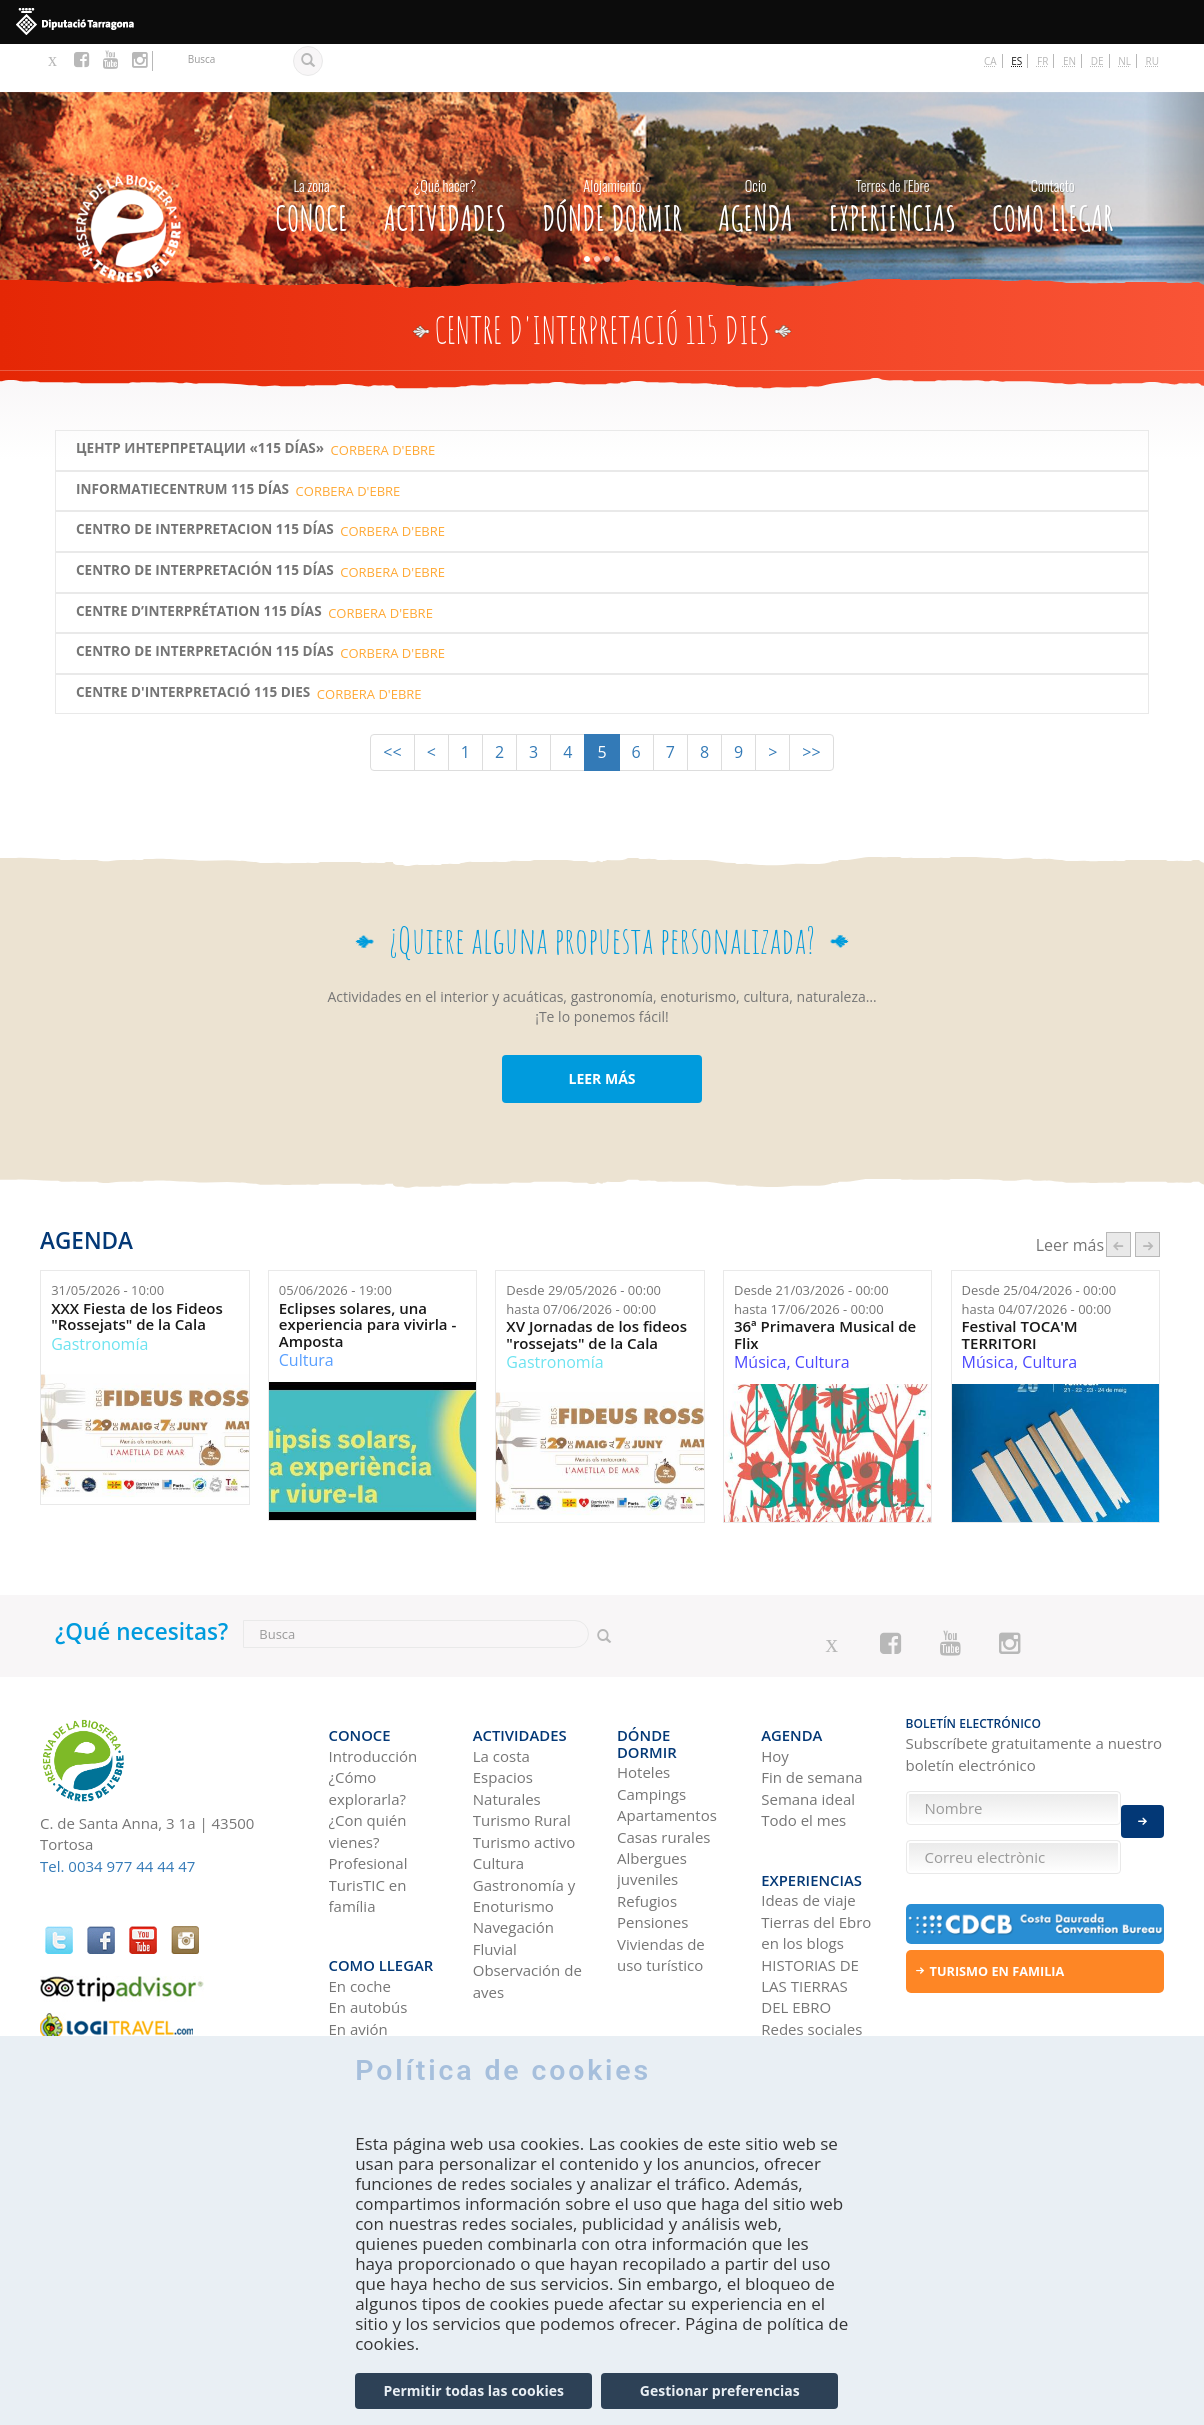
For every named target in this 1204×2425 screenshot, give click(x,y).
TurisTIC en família (368, 1834)
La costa (501, 1695)
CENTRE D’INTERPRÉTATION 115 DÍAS (199, 563)
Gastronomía (99, 1296)
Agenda (755, 153)
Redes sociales (811, 1955)
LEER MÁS (601, 1030)
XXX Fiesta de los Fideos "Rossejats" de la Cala (137, 1268)
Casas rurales (663, 1759)
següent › (1147, 1196)
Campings (651, 1717)
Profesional (368, 1802)
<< (392, 704)
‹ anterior (1118, 1196)
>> (811, 704)
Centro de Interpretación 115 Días (205, 603)
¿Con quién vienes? (368, 1769)
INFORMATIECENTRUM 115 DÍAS (182, 441)
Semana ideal (808, 1738)
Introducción (373, 1695)
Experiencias (892, 153)
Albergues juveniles (652, 1791)
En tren (354, 1976)
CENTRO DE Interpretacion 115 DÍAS (205, 481)
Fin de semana (811, 1717)
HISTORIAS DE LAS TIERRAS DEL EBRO (810, 1912)
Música (760, 1314)
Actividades (445, 153)
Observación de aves (527, 1919)
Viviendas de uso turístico (661, 1877)
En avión (358, 1955)
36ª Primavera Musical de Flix (825, 1286)
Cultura (306, 1312)
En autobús (368, 1934)
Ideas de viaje (808, 1827)
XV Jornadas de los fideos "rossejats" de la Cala (596, 1286)
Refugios (647, 1824)
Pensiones (652, 1845)
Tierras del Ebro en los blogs (816, 1858)
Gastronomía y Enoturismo (524, 1834)
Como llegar (1052, 153)
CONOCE (311, 153)
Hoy (775, 1695)
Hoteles (643, 1695)
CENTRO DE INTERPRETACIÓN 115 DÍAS (205, 522)
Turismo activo (524, 1781)
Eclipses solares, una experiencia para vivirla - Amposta (368, 1277)
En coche (360, 1912)
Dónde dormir (612, 153)
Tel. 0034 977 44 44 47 (117, 1818)
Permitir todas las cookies (473, 2390)
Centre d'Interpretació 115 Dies (193, 644)
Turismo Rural (522, 1759)
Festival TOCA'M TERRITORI (1020, 1286)
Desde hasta (583, 1251)
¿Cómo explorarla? (367, 1727)
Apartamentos (667, 1738)
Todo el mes (803, 1759)
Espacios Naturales (507, 1727)
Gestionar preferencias (720, 2390)
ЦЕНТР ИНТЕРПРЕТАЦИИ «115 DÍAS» (200, 400)
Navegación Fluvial (513, 1877)
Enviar (1142, 1808)
